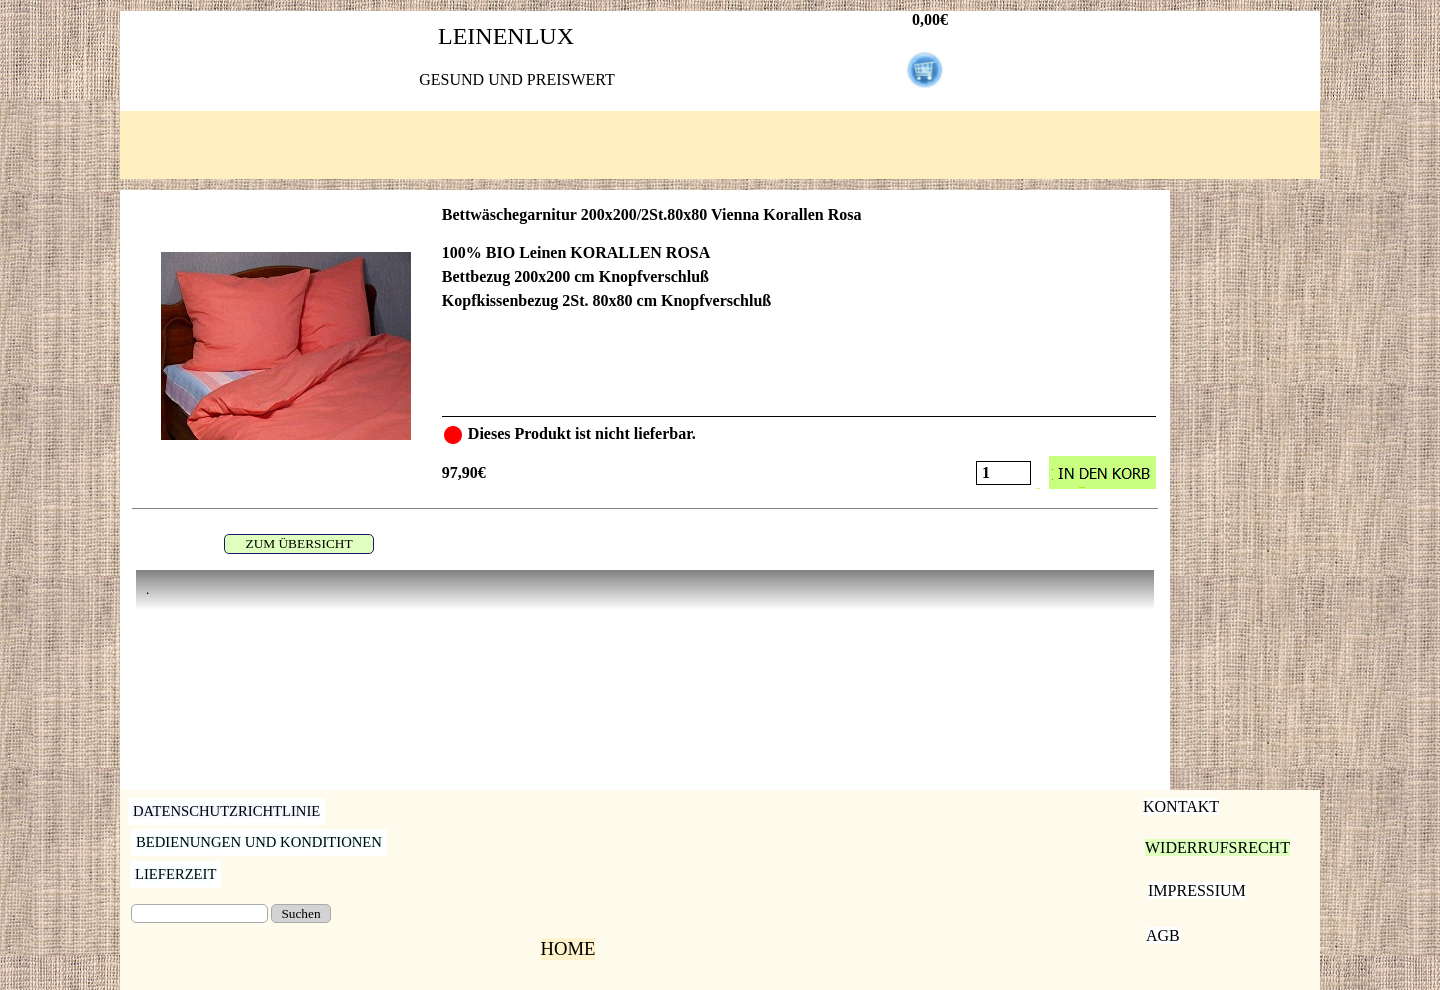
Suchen (300, 913)
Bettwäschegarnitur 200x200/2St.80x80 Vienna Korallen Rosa (652, 214)
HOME (568, 948)
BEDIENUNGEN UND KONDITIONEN (259, 842)
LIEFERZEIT (175, 874)
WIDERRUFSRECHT (1217, 847)
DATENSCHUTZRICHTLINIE (226, 811)
